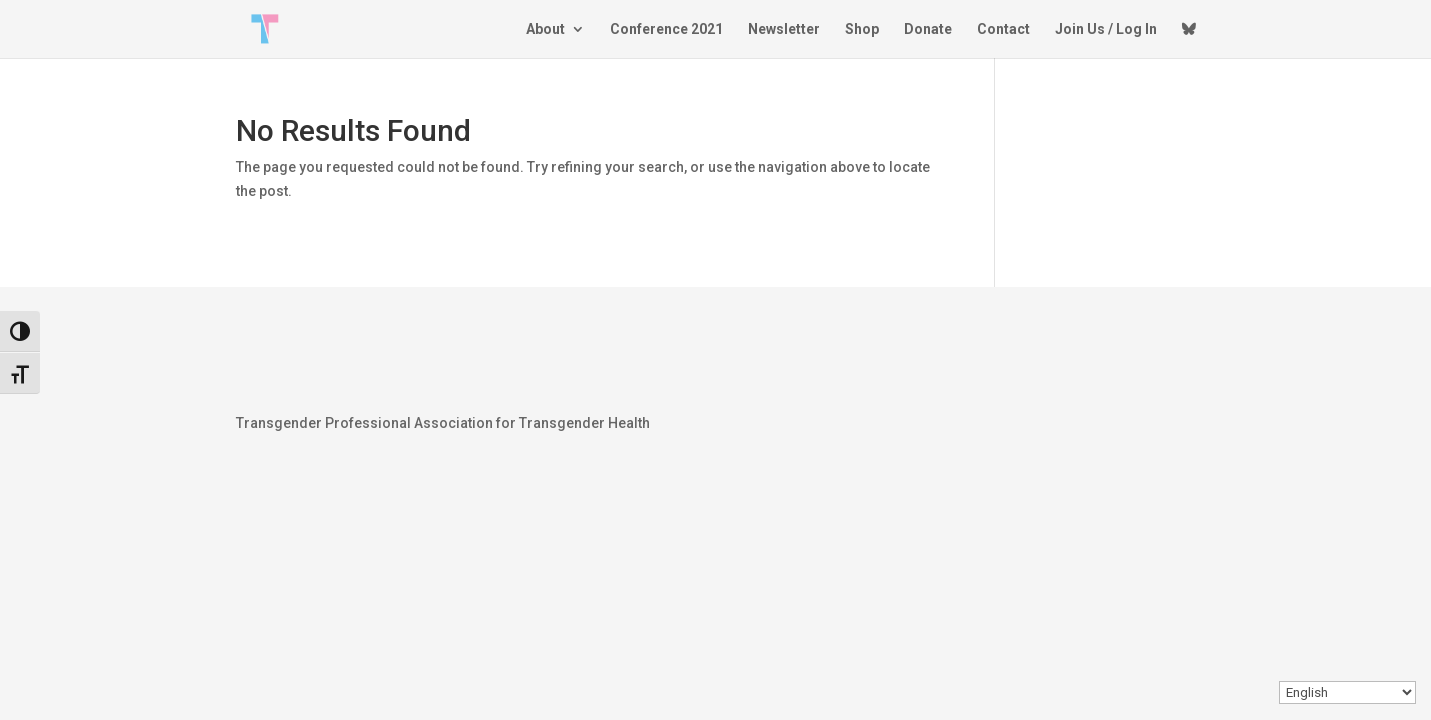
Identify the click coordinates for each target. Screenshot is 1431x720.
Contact (1003, 29)
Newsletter (784, 29)
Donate (928, 29)
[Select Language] (1347, 692)
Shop (862, 29)
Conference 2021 (666, 29)
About (545, 29)
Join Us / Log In (1106, 29)
